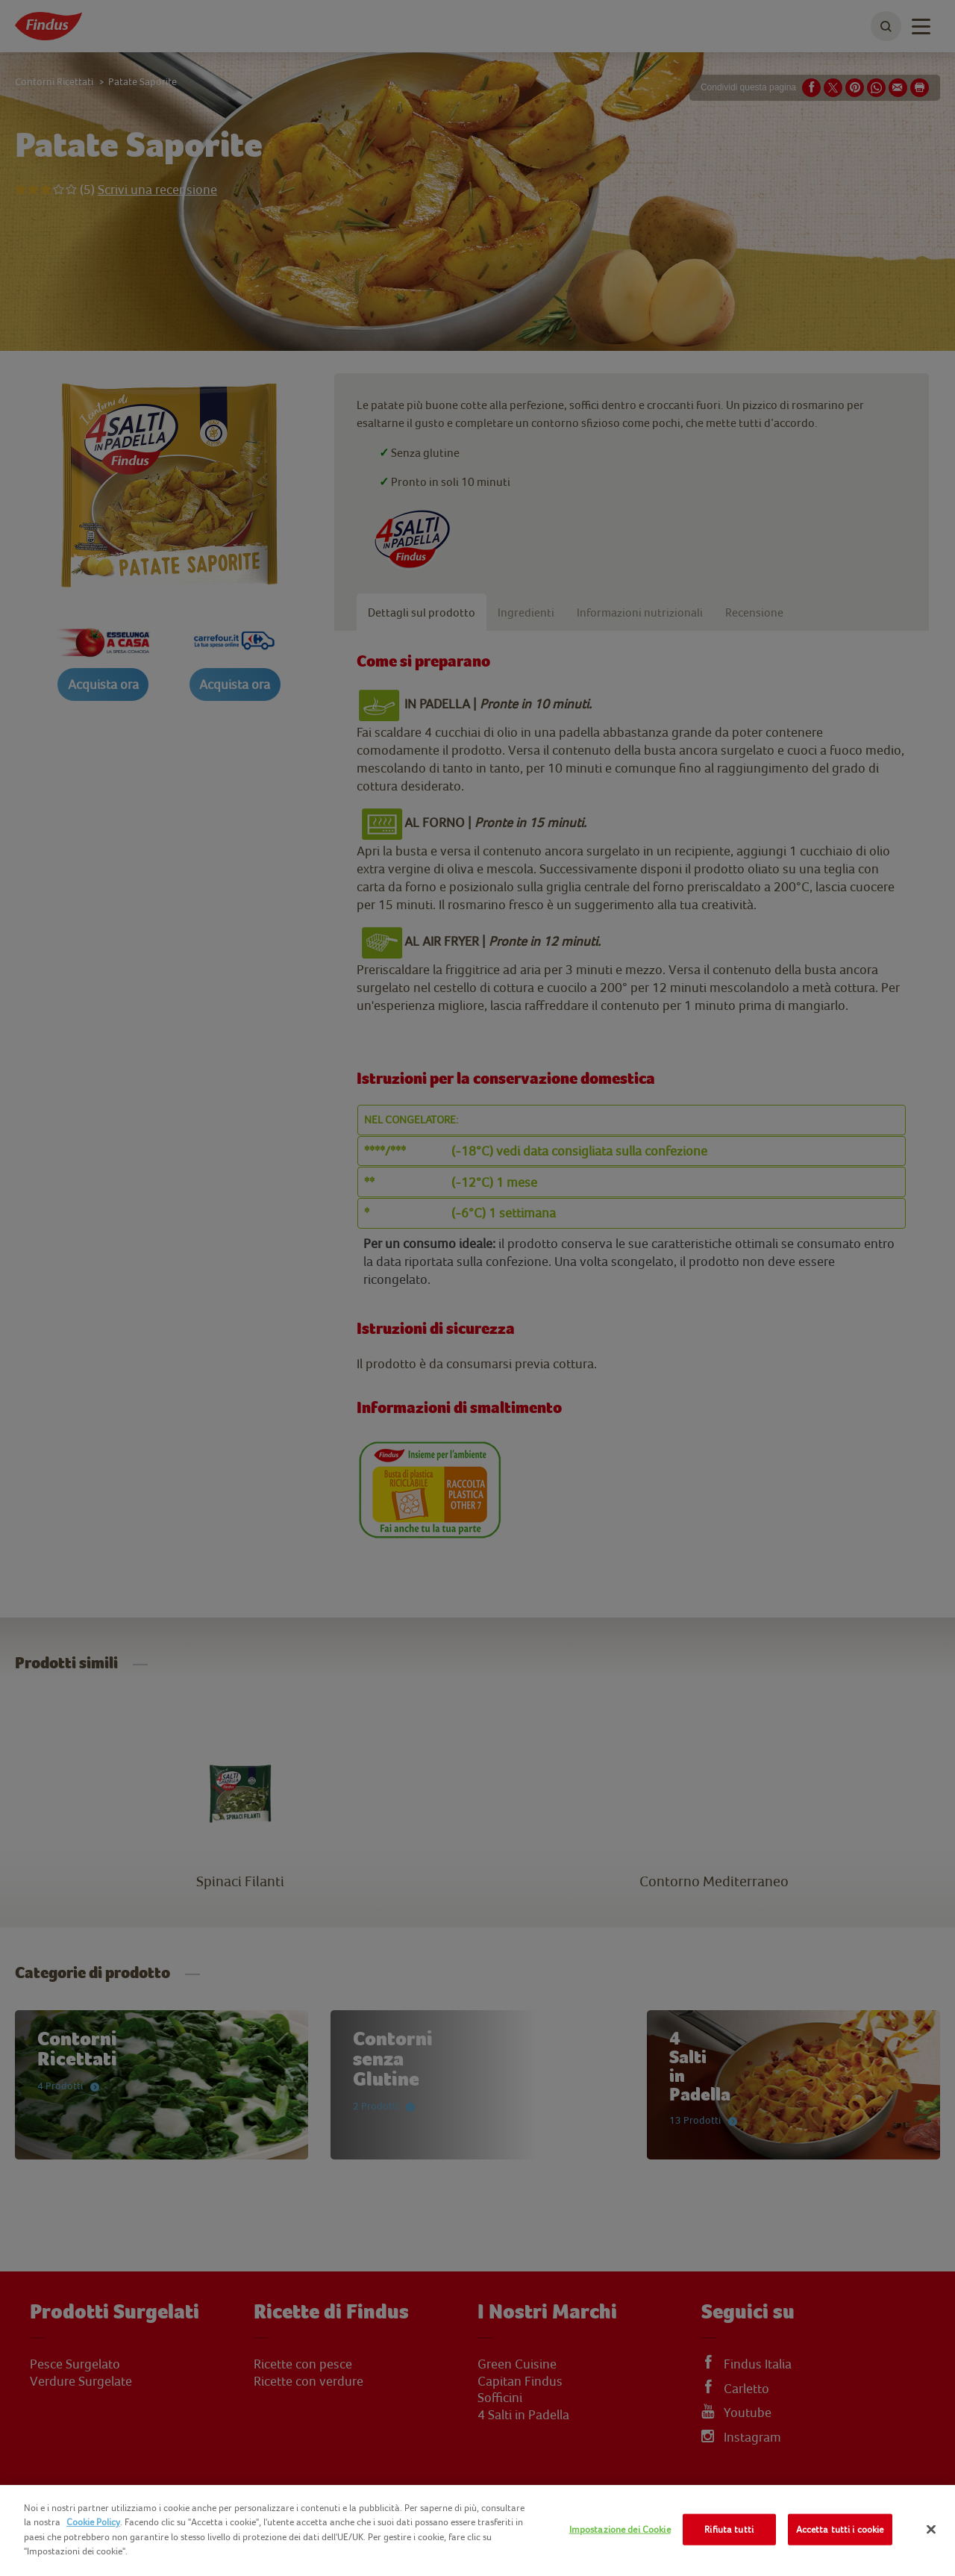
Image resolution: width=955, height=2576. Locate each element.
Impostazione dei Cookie (620, 2529)
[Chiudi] (931, 2529)
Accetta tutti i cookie (840, 2529)
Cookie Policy (93, 2521)
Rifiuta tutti (729, 2529)
